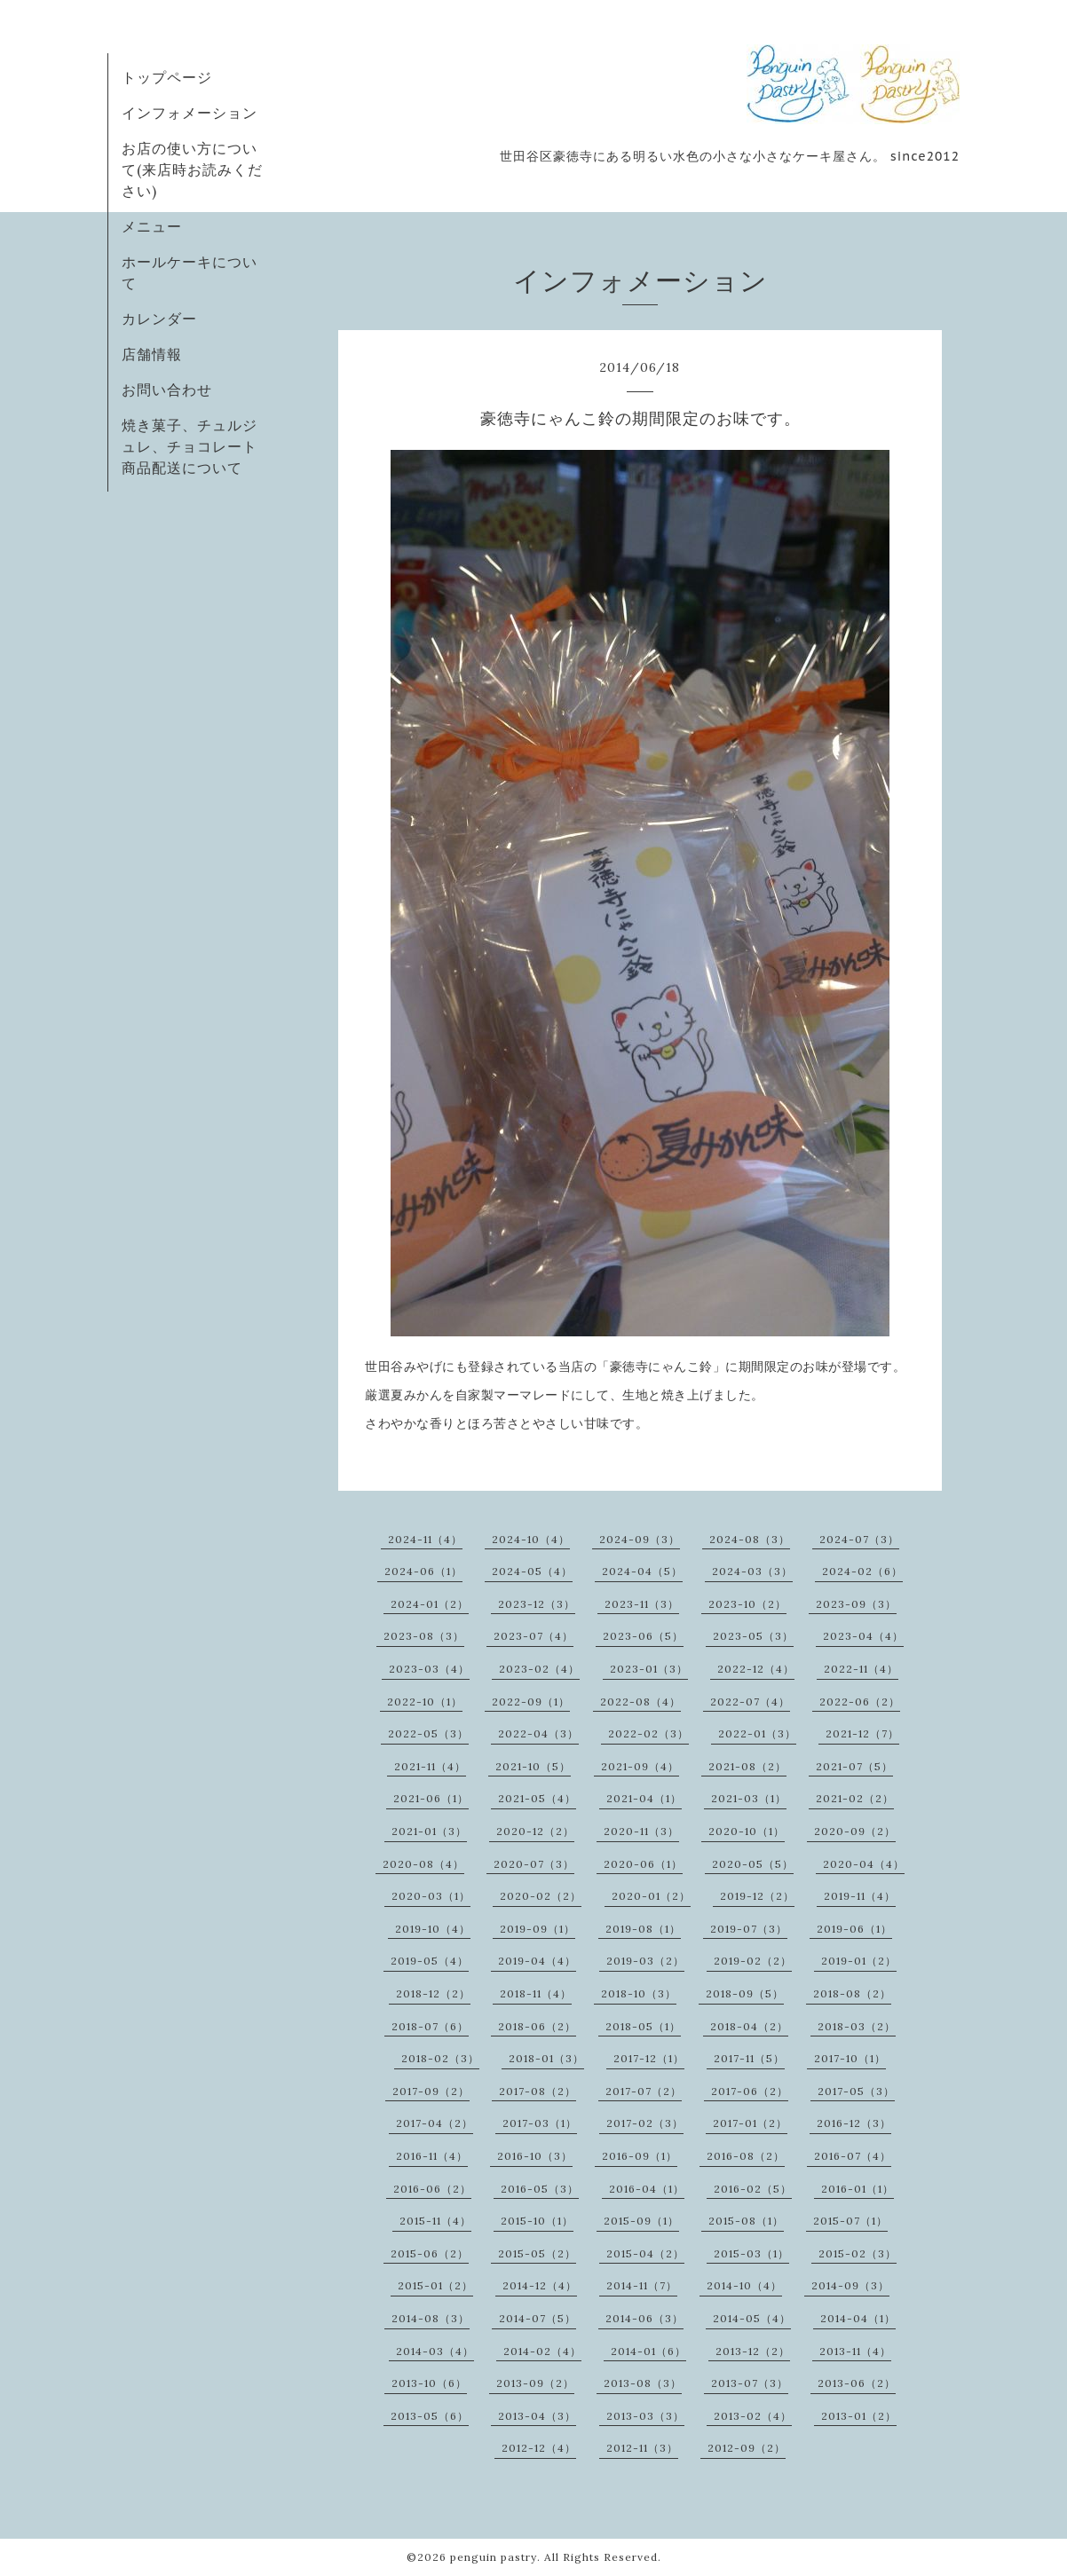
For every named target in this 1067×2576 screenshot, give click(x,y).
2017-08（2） (537, 2091)
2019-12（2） (757, 1895)
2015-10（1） (537, 2220)
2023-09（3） (856, 1604)
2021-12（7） (862, 1733)
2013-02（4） (753, 2415)
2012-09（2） (746, 2447)
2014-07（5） (537, 2318)
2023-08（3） (423, 1635)
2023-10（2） (747, 1604)
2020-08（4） (423, 1864)
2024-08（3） (749, 1539)
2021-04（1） (644, 1798)
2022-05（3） (428, 1733)
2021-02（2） (855, 1798)
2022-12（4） (755, 1668)
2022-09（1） (531, 1701)
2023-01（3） (649, 1668)
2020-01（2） (651, 1895)
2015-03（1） (751, 2253)
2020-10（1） (746, 1831)
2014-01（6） (648, 2351)
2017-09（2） (431, 2091)
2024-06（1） (423, 1571)
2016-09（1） (639, 2155)
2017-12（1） (648, 2058)
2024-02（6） (862, 1571)
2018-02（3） (440, 2058)
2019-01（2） (859, 1960)
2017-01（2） (750, 2123)
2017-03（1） (539, 2123)
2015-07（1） (850, 2220)
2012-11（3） (642, 2447)
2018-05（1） (643, 2026)
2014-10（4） (744, 2285)
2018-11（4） (536, 1993)
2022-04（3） (538, 1733)
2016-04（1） (646, 2188)
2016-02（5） (753, 2188)
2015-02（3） (857, 2253)
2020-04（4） (864, 1864)
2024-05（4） (532, 1571)
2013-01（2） (859, 2415)
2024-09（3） (639, 1539)
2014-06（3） (644, 2318)
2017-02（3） (645, 2123)
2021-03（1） (748, 1798)
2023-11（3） (642, 1604)
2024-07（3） (859, 1539)
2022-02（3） (648, 1733)
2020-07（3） (534, 1864)
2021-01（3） (429, 1831)
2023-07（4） (533, 1635)
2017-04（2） (434, 2123)
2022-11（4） (861, 1668)
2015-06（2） (430, 2253)
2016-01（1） (857, 2188)
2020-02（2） (540, 1895)
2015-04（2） (645, 2253)
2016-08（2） (746, 2155)
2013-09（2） (535, 2383)
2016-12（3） (854, 2123)
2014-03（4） (435, 2351)
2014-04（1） (858, 2318)
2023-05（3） (753, 1635)
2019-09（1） (537, 1928)
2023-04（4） (863, 1635)
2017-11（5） (749, 2058)
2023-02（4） (539, 1668)
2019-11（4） (860, 1895)
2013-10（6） (429, 2383)
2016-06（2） (432, 2188)
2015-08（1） (746, 2220)
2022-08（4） (640, 1701)
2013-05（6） (430, 2415)
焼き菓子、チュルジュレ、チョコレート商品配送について (189, 446)
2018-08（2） (852, 1993)
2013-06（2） (857, 2383)
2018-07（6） (430, 2026)
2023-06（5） (643, 1635)
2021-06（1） (431, 1798)
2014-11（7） (641, 2285)
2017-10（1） (850, 2058)
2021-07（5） (854, 1766)
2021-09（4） (640, 1766)
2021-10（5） (533, 1766)
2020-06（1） (643, 1864)
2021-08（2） (747, 1766)
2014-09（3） (850, 2285)
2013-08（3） (643, 2383)
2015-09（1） (641, 2220)
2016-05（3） (540, 2188)
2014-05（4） (752, 2318)
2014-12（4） (539, 2285)
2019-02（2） (753, 1960)
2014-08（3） (430, 2318)
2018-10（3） (638, 1993)
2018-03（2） (857, 2026)
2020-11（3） (641, 1831)
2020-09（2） (855, 1831)
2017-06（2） (749, 2091)
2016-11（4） (432, 2155)
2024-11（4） (425, 1539)
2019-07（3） (748, 1928)
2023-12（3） (536, 1604)
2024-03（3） (752, 1571)
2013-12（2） (752, 2351)
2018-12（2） (433, 1993)
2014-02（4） (542, 2351)
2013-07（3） (749, 2383)
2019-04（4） (537, 1960)
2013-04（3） (537, 2415)
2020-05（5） (753, 1864)
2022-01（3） (757, 1733)
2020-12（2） (535, 1831)
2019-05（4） (430, 1960)
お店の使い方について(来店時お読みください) (192, 169)
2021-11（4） (430, 1766)
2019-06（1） (854, 1928)
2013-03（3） (645, 2415)
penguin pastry (493, 2557)
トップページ (167, 77)
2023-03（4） (429, 1668)
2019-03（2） (645, 1960)
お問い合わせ (167, 389)
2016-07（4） (852, 2155)
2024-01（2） (430, 1604)
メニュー (152, 226)
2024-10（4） (531, 1539)
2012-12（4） (539, 2447)
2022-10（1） (424, 1701)
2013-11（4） (855, 2351)
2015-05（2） (537, 2253)
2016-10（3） (535, 2155)
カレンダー (159, 318)
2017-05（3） (856, 2091)
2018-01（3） (546, 2058)
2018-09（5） (745, 1993)
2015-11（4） (435, 2220)
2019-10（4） (432, 1928)
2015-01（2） (435, 2285)
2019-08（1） (643, 1928)
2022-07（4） (750, 1701)
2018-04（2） (749, 2026)
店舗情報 (152, 354)
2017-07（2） (643, 2091)
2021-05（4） (537, 1798)
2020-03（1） (430, 1895)
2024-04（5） (642, 1571)
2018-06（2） (537, 2026)
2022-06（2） (859, 1701)
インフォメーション (189, 113)
